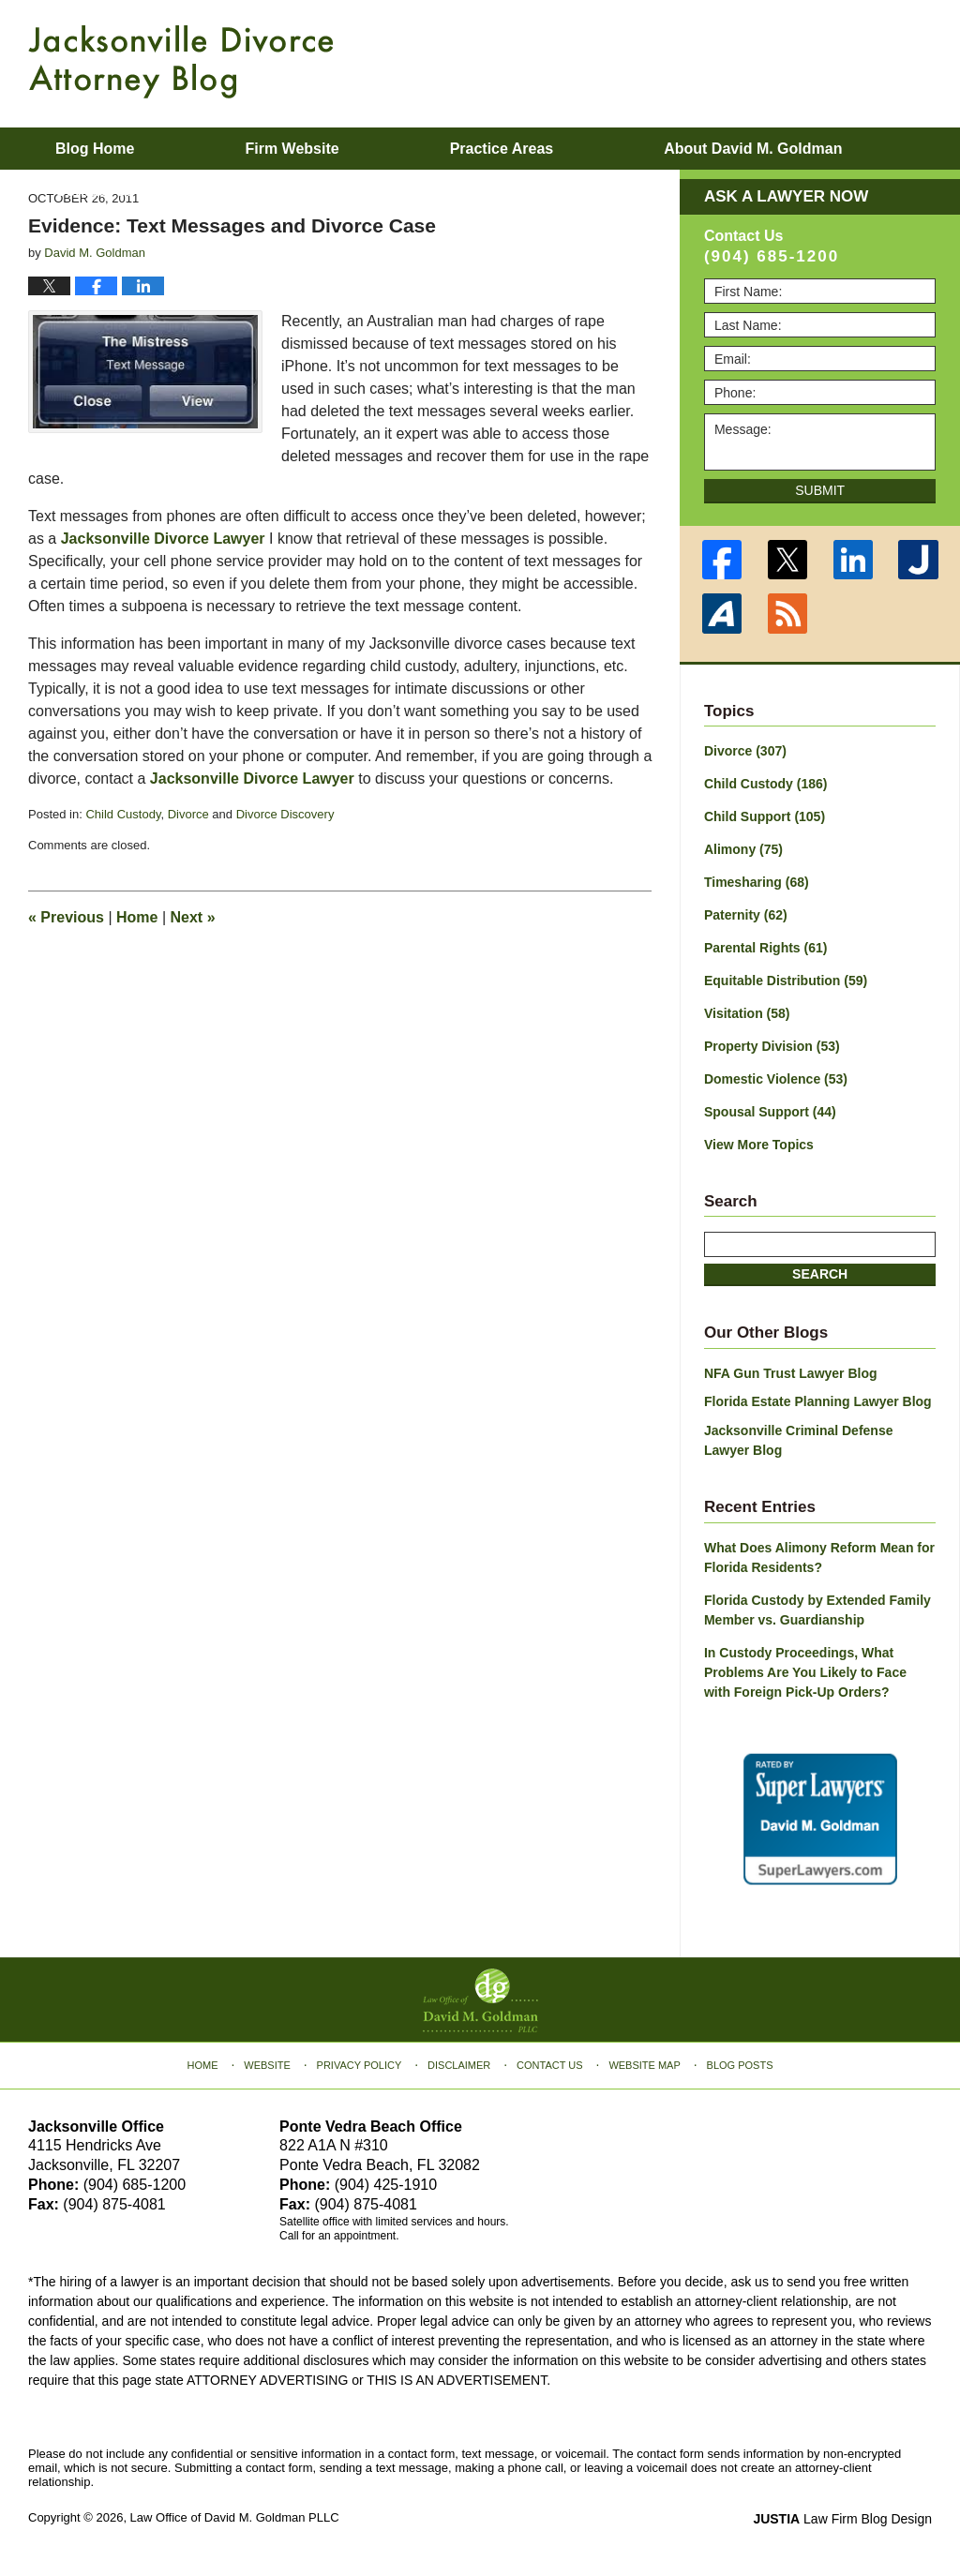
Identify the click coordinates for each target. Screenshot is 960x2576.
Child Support (764, 816)
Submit (820, 490)
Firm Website (291, 149)
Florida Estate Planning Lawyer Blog (818, 1401)
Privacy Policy (359, 2065)
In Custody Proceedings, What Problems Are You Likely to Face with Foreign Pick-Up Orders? (805, 1672)
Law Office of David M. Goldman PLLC (234, 2517)
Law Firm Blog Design (842, 2518)
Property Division (772, 1046)
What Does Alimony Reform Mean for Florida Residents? (819, 1557)
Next (193, 917)
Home (137, 917)
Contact (94, 191)
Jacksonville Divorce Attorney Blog (181, 61)
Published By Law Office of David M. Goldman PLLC (810, 61)
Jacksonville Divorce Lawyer (163, 539)
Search (820, 1273)
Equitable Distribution (785, 980)
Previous (66, 917)
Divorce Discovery (285, 814)
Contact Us (550, 2065)
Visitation (747, 1013)
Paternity (746, 914)
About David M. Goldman (753, 149)
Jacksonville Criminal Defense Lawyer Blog (798, 1440)
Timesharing (756, 882)
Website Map (644, 2065)
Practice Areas (502, 149)
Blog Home (94, 149)
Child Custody (122, 814)
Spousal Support (770, 1111)
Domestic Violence (776, 1078)
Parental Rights (766, 947)
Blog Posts (740, 2065)
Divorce (188, 814)
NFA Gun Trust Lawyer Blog (791, 1373)
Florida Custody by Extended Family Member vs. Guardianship (817, 1610)
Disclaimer (459, 2065)
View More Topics (759, 1144)
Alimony (743, 849)
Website (267, 2065)
